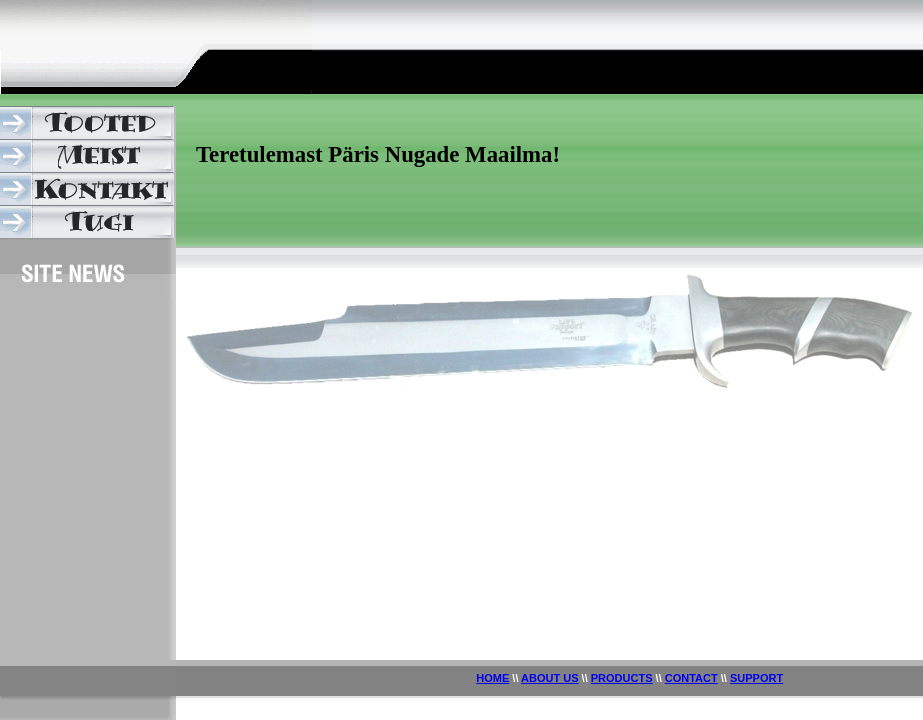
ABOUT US (549, 678)
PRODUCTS (622, 678)
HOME (492, 678)
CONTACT (691, 678)
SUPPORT (756, 678)
